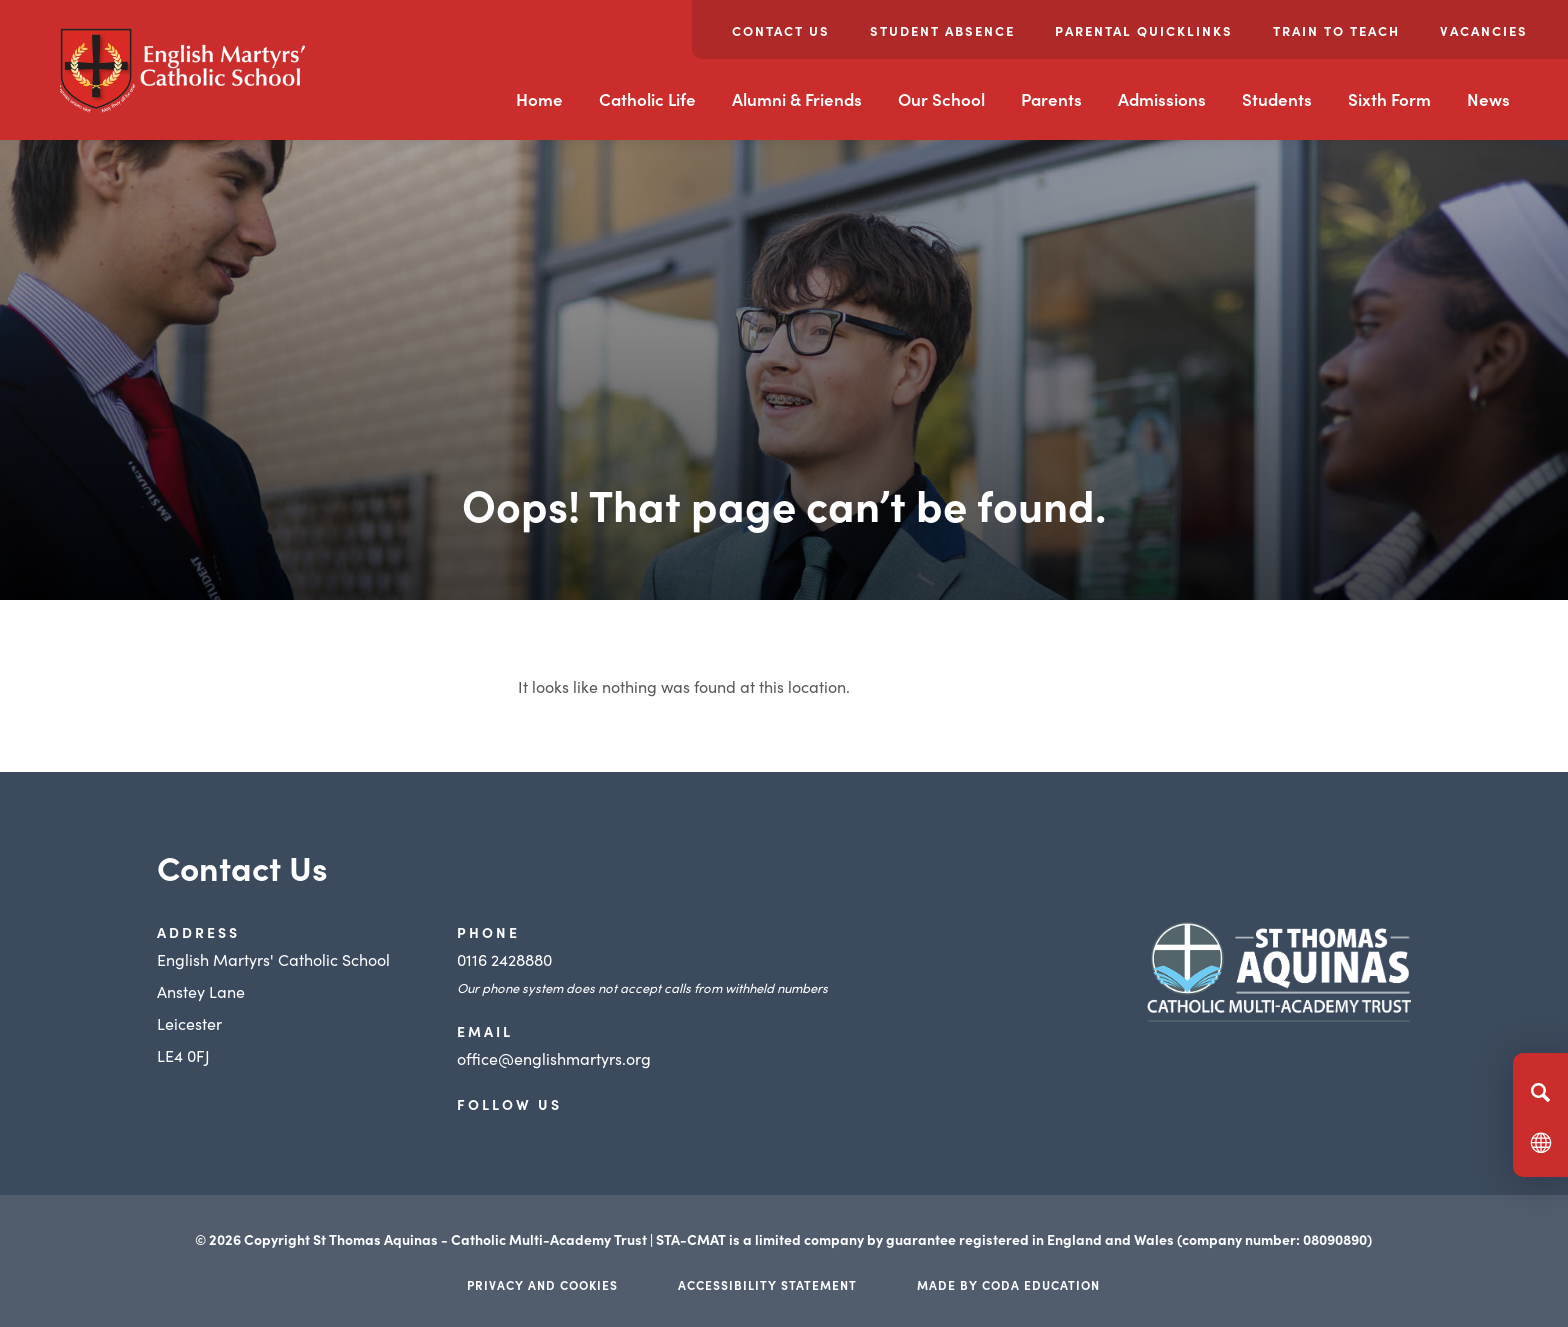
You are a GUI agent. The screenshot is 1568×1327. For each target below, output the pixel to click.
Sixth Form (1389, 99)
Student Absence (942, 30)
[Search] (1540, 1092)
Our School (941, 99)
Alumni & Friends (797, 99)
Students (1277, 99)
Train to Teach (1336, 30)
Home (539, 99)
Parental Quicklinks (1144, 30)
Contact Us (781, 30)
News (1488, 99)
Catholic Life (647, 99)
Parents (1051, 99)
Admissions (1162, 99)
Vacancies (1484, 30)
